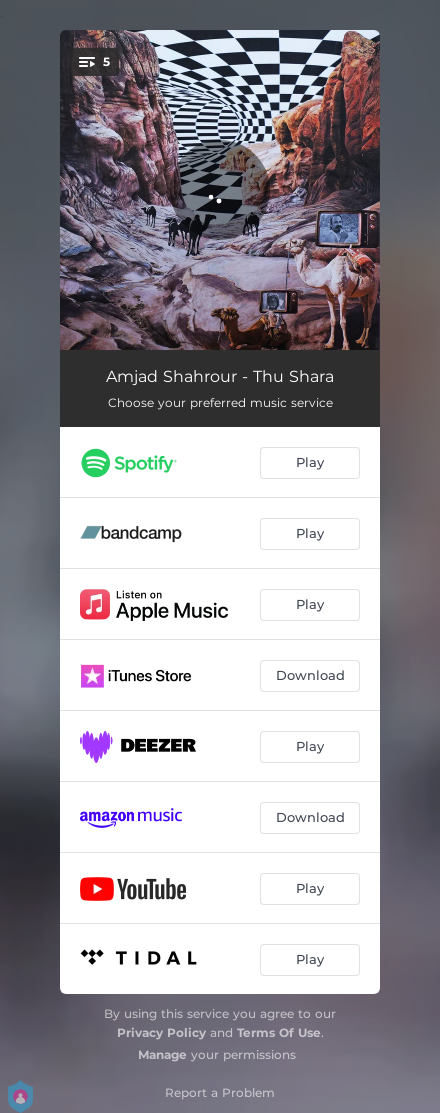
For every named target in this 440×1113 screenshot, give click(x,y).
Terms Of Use (279, 1032)
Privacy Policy (161, 1032)
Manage (162, 1054)
